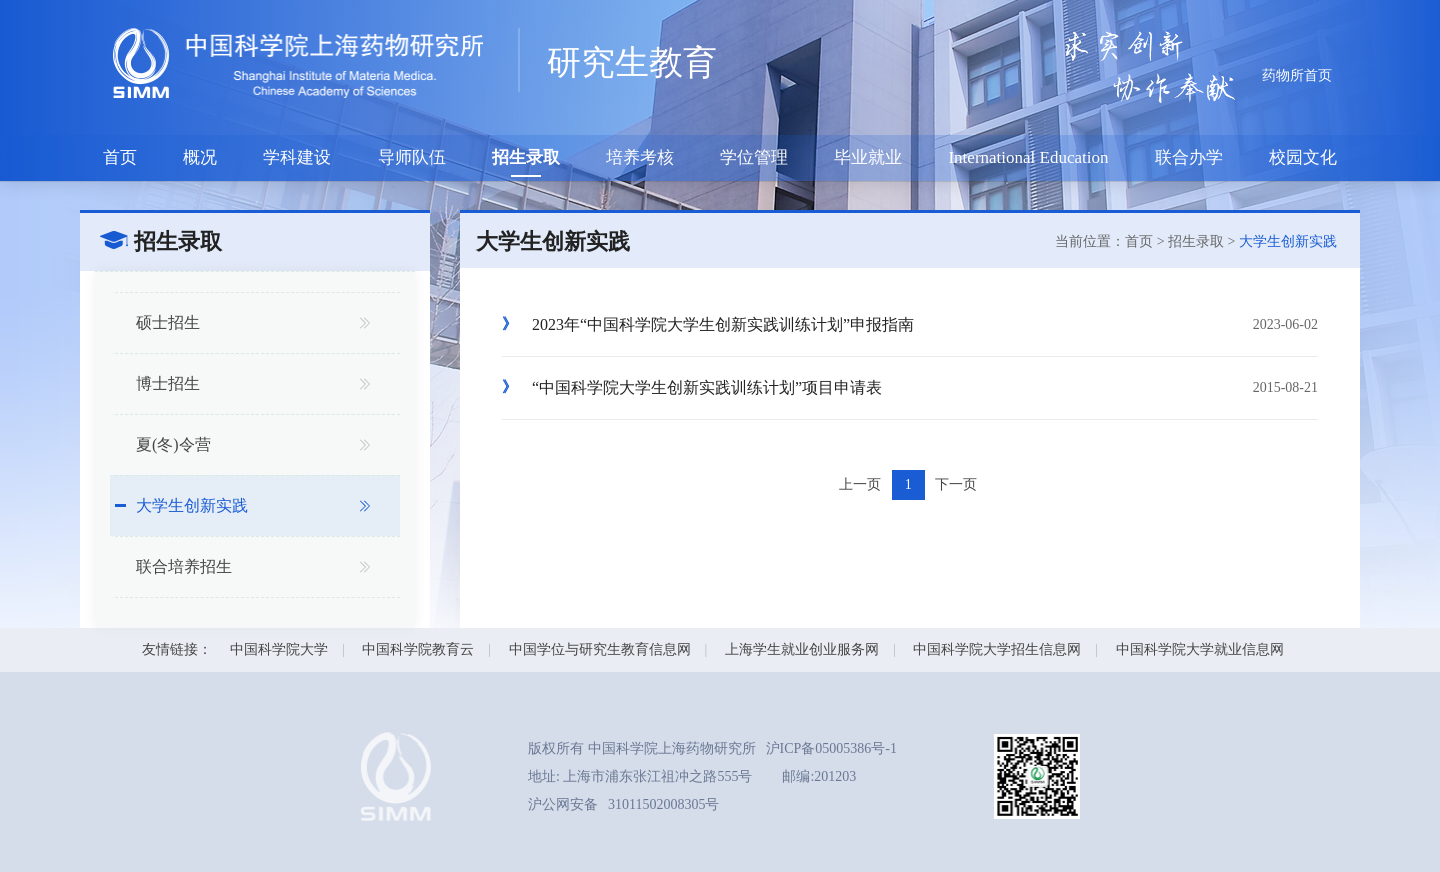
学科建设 (297, 157)
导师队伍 (412, 157)
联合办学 (1189, 157)
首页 (120, 157)
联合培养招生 (184, 566)
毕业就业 (868, 157)
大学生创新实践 (192, 505)
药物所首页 (1297, 75)
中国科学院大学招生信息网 (997, 649)
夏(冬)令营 (173, 444)
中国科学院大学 (279, 649)
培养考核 (640, 157)
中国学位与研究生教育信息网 (600, 649)
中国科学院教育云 (418, 649)
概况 (200, 157)
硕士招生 (168, 322)
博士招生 (168, 383)
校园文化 (1303, 157)
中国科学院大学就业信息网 (1200, 649)
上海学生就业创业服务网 (802, 649)
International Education (1028, 157)
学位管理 (754, 157)
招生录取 (526, 157)
